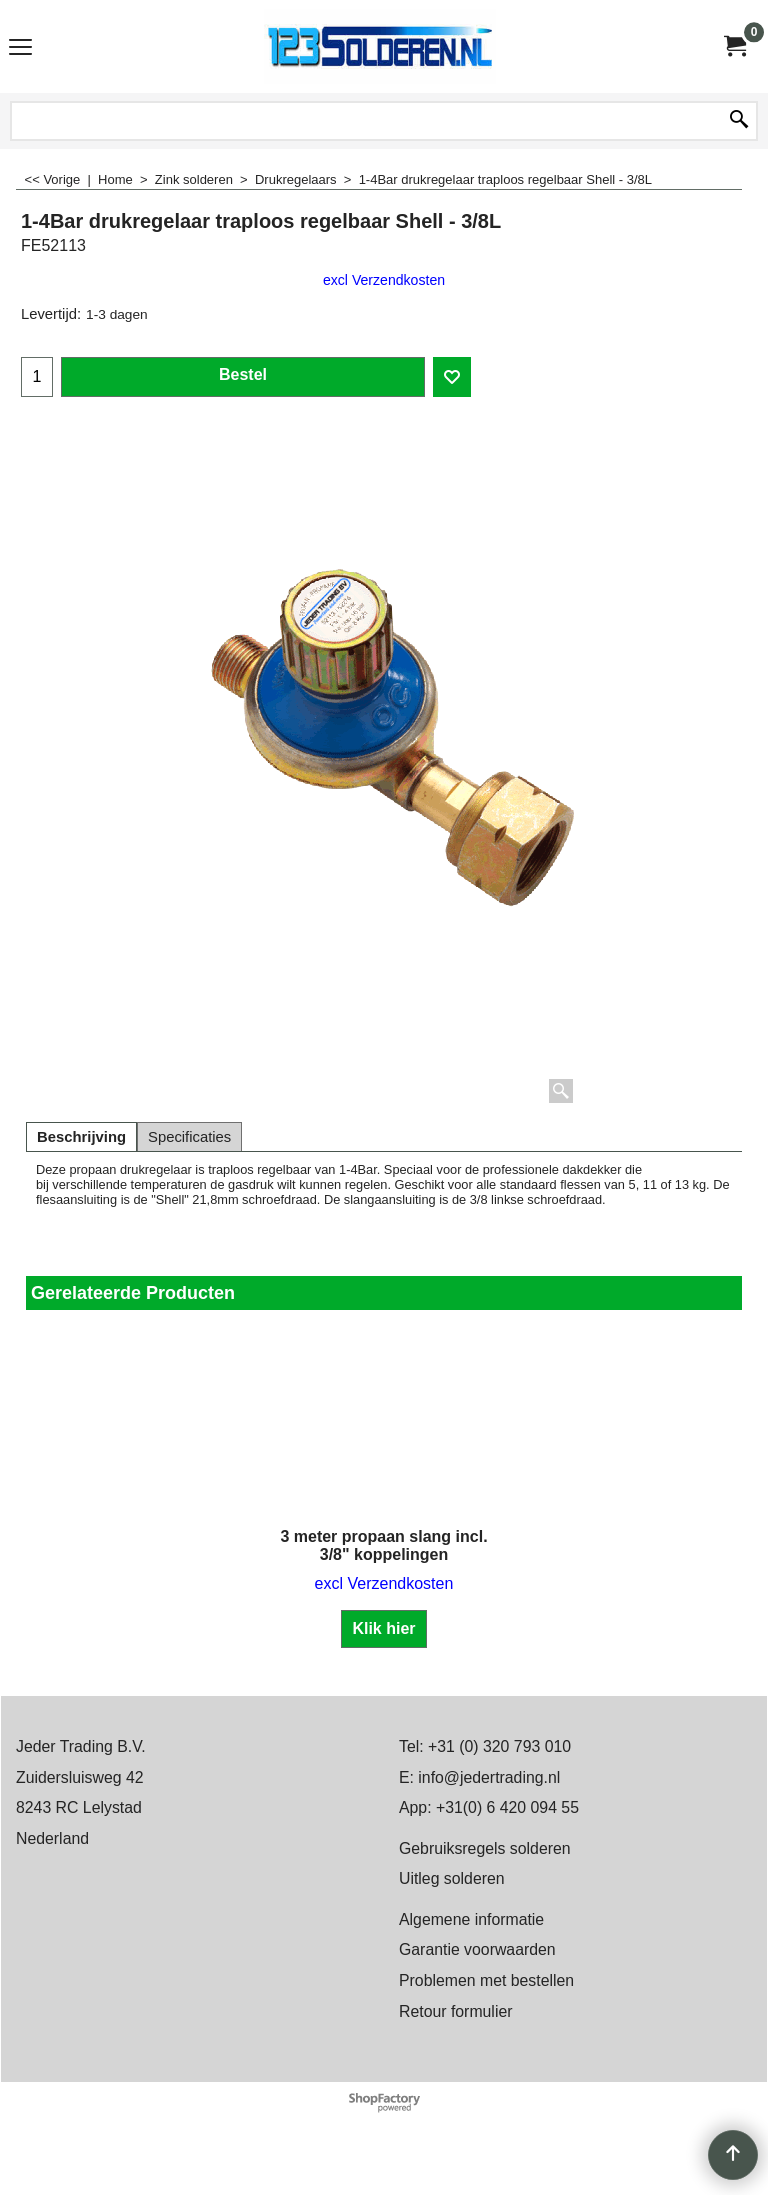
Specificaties (189, 1137)
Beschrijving (81, 1137)
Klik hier (383, 1628)
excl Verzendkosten (384, 280)
